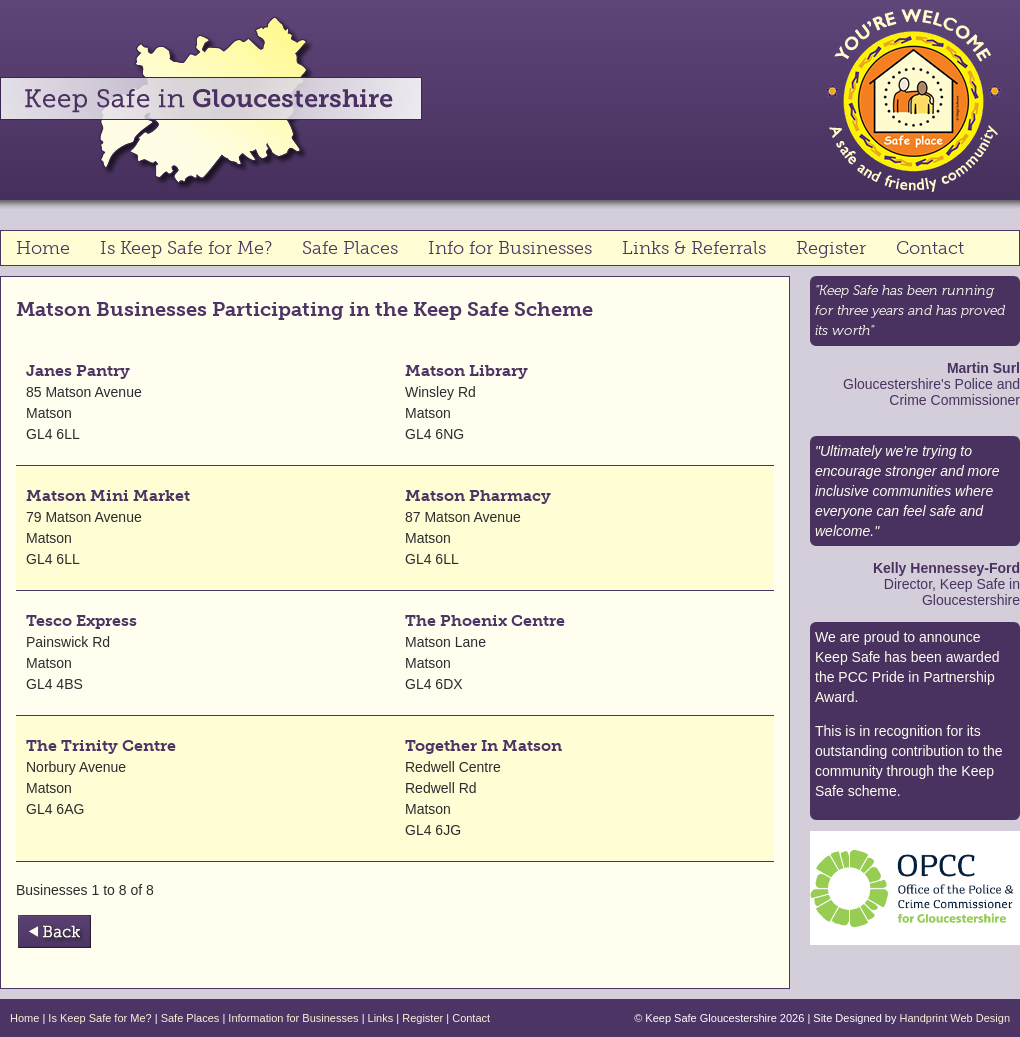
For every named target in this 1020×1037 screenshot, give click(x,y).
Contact (930, 248)
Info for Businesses (510, 248)
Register (831, 248)
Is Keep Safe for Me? (186, 248)
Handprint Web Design (955, 1018)
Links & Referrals (694, 248)
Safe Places (350, 248)
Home (43, 248)
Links (381, 1018)
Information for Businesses (293, 1018)
